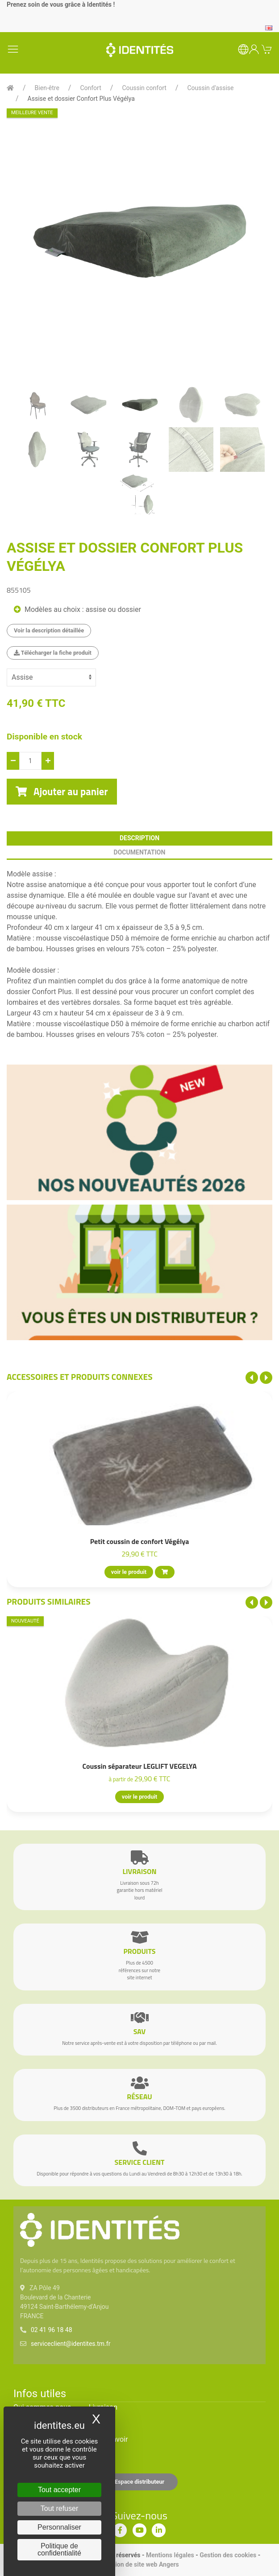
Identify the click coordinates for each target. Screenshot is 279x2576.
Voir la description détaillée (49, 630)
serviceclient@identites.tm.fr (70, 2343)
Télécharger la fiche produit (53, 652)
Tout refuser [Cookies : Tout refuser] (59, 2508)
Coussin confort (144, 87)
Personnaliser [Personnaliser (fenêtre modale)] (59, 2527)
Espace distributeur (140, 2481)
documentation (140, 852)
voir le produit (128, 1572)
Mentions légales (170, 2555)
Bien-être (47, 87)
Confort (90, 87)
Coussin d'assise (210, 87)
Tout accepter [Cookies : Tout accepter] (59, 2489)
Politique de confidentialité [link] (59, 2549)
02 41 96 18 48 (51, 2329)
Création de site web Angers (139, 2564)
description (139, 838)
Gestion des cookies (228, 2555)
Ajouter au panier (62, 791)
